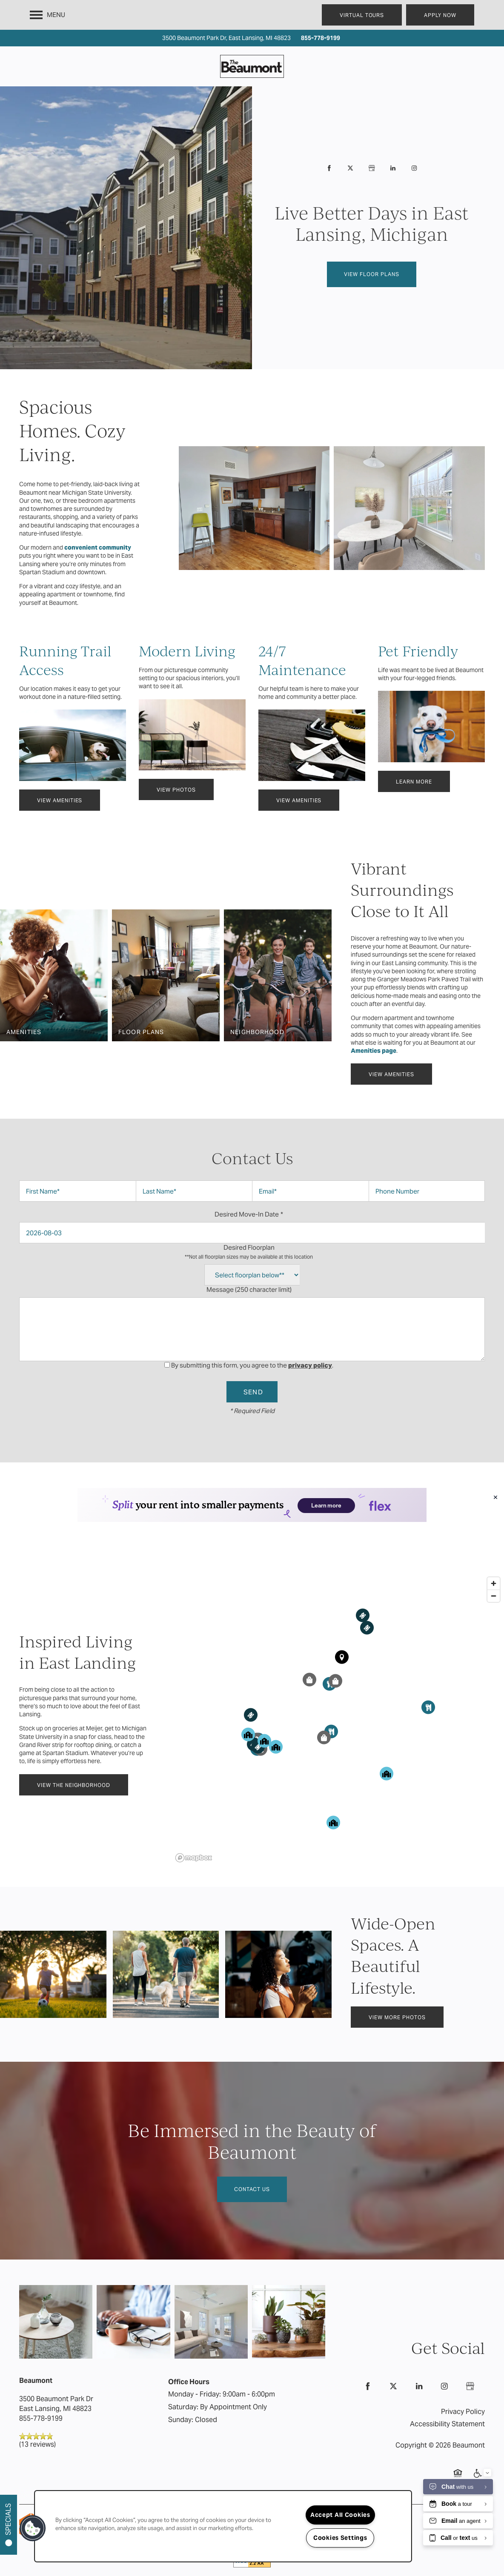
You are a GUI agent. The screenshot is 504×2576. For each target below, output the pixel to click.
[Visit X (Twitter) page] (350, 168)
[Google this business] (371, 168)
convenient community (97, 547)
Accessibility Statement (447, 2389)
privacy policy (310, 1365)
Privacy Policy (463, 2377)
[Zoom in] (493, 1549)
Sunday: (180, 2385)
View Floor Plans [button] (371, 274)
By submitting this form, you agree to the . (252, 1365)
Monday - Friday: (194, 2360)
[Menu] (47, 15)
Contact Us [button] (252, 2155)
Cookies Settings (340, 2538)
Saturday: (183, 2372)
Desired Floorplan (249, 1251)
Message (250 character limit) (249, 1289)
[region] (338, 1685)
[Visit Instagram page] (414, 168)
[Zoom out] (493, 1562)
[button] (362, 15)
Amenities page (373, 1050)
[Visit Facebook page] (329, 168)
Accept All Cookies (340, 2515)
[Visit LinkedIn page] (392, 168)
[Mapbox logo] (193, 1824)
